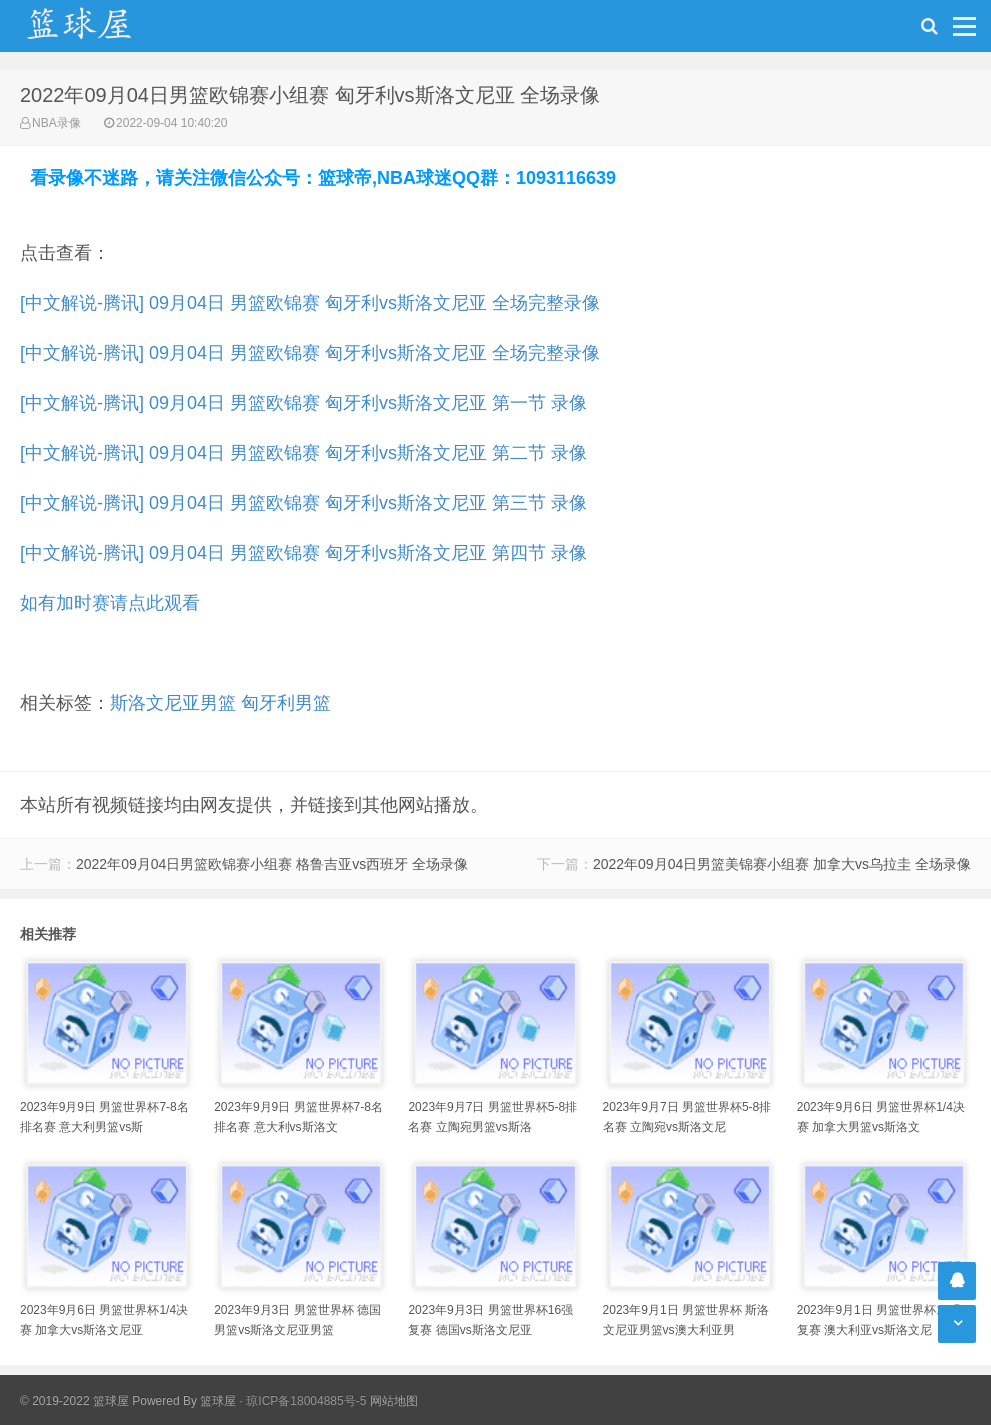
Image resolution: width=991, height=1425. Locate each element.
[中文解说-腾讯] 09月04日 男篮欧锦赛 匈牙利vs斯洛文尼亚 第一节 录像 (303, 403)
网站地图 (394, 1401)
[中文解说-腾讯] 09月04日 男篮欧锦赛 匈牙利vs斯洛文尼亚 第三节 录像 (303, 503)
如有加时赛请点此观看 (110, 603)
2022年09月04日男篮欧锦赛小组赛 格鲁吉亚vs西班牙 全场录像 (272, 864)
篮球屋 (218, 1401)
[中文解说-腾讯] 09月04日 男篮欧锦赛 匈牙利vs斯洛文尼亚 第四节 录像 (303, 553)
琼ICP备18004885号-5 (306, 1401)
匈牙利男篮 (286, 703)
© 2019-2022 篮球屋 (74, 1401)
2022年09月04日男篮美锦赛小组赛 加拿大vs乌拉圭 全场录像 (782, 864)
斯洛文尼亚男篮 (173, 703)
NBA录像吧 (100, 26)
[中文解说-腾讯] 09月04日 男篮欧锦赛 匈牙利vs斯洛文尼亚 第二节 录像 (303, 453)
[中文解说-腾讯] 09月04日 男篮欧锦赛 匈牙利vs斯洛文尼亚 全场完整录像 (310, 303)
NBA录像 (56, 123)
